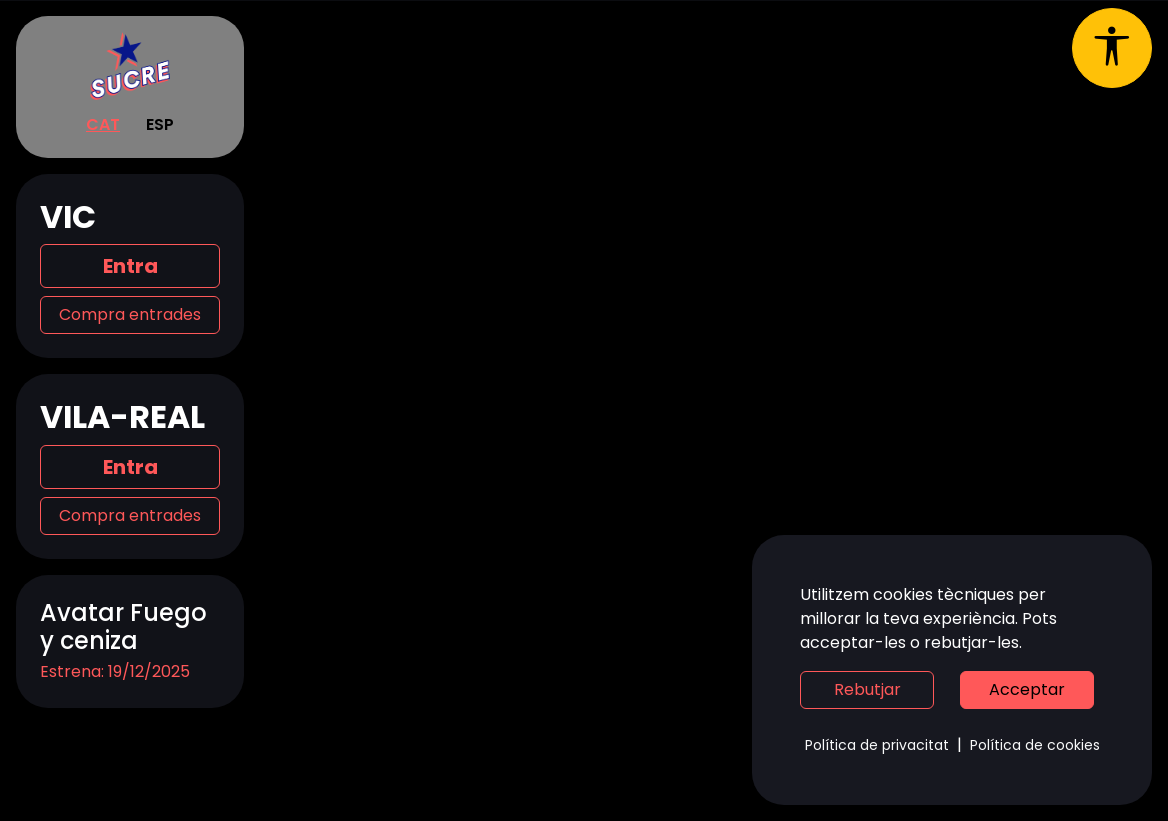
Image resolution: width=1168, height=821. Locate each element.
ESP (160, 124)
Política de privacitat (877, 745)
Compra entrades (130, 314)
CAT (103, 124)
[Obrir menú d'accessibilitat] (1112, 48)
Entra (130, 266)
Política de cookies (1035, 745)
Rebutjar (867, 689)
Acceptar (1027, 689)
